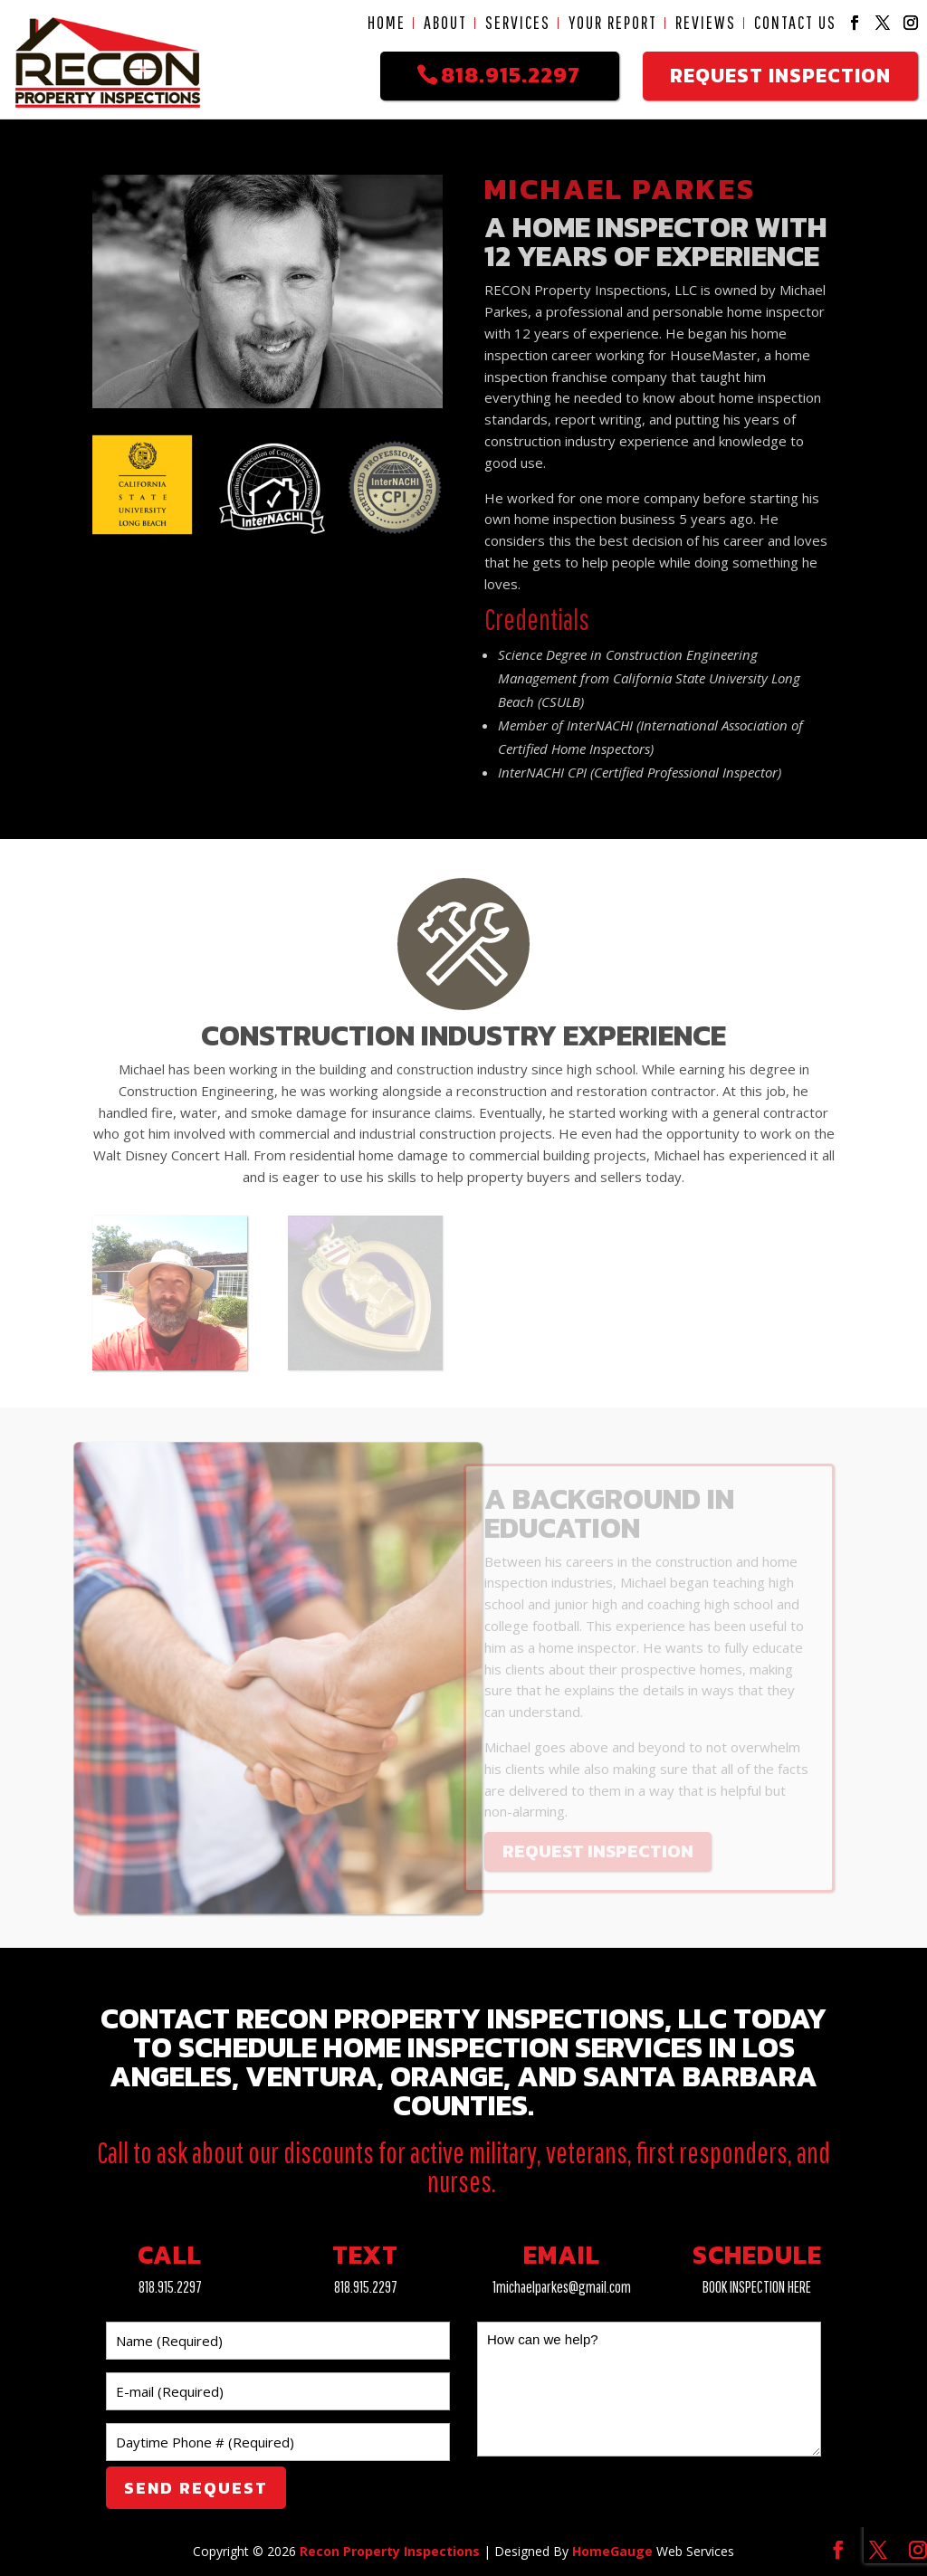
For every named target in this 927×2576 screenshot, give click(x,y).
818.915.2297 (170, 2286)
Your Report (613, 23)
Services (517, 23)
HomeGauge (612, 2551)
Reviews (705, 23)
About (445, 23)
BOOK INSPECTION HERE (756, 2286)
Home (387, 23)
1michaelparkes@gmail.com (561, 2286)
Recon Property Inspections (390, 2551)
